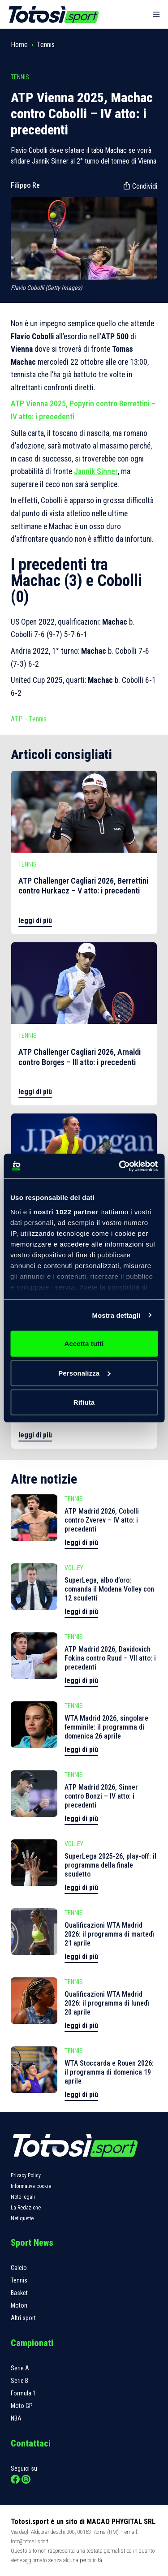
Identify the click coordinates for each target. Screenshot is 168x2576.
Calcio (19, 2267)
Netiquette (22, 2218)
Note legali (23, 2197)
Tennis (46, 44)
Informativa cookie (31, 2186)
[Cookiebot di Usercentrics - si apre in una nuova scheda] (120, 1166)
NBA (16, 2418)
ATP (17, 719)
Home (19, 44)
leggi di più (35, 920)
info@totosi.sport (30, 2541)
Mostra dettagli (116, 1315)
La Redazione (26, 2208)
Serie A (20, 2368)
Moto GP (22, 2405)
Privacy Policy (26, 2175)
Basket (19, 2292)
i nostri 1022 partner (63, 1211)
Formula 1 (23, 2393)
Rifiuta (84, 1402)
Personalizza (84, 1372)
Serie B (19, 2380)
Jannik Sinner (96, 471)
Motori (19, 2305)
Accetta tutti (84, 1343)
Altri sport (23, 2317)
